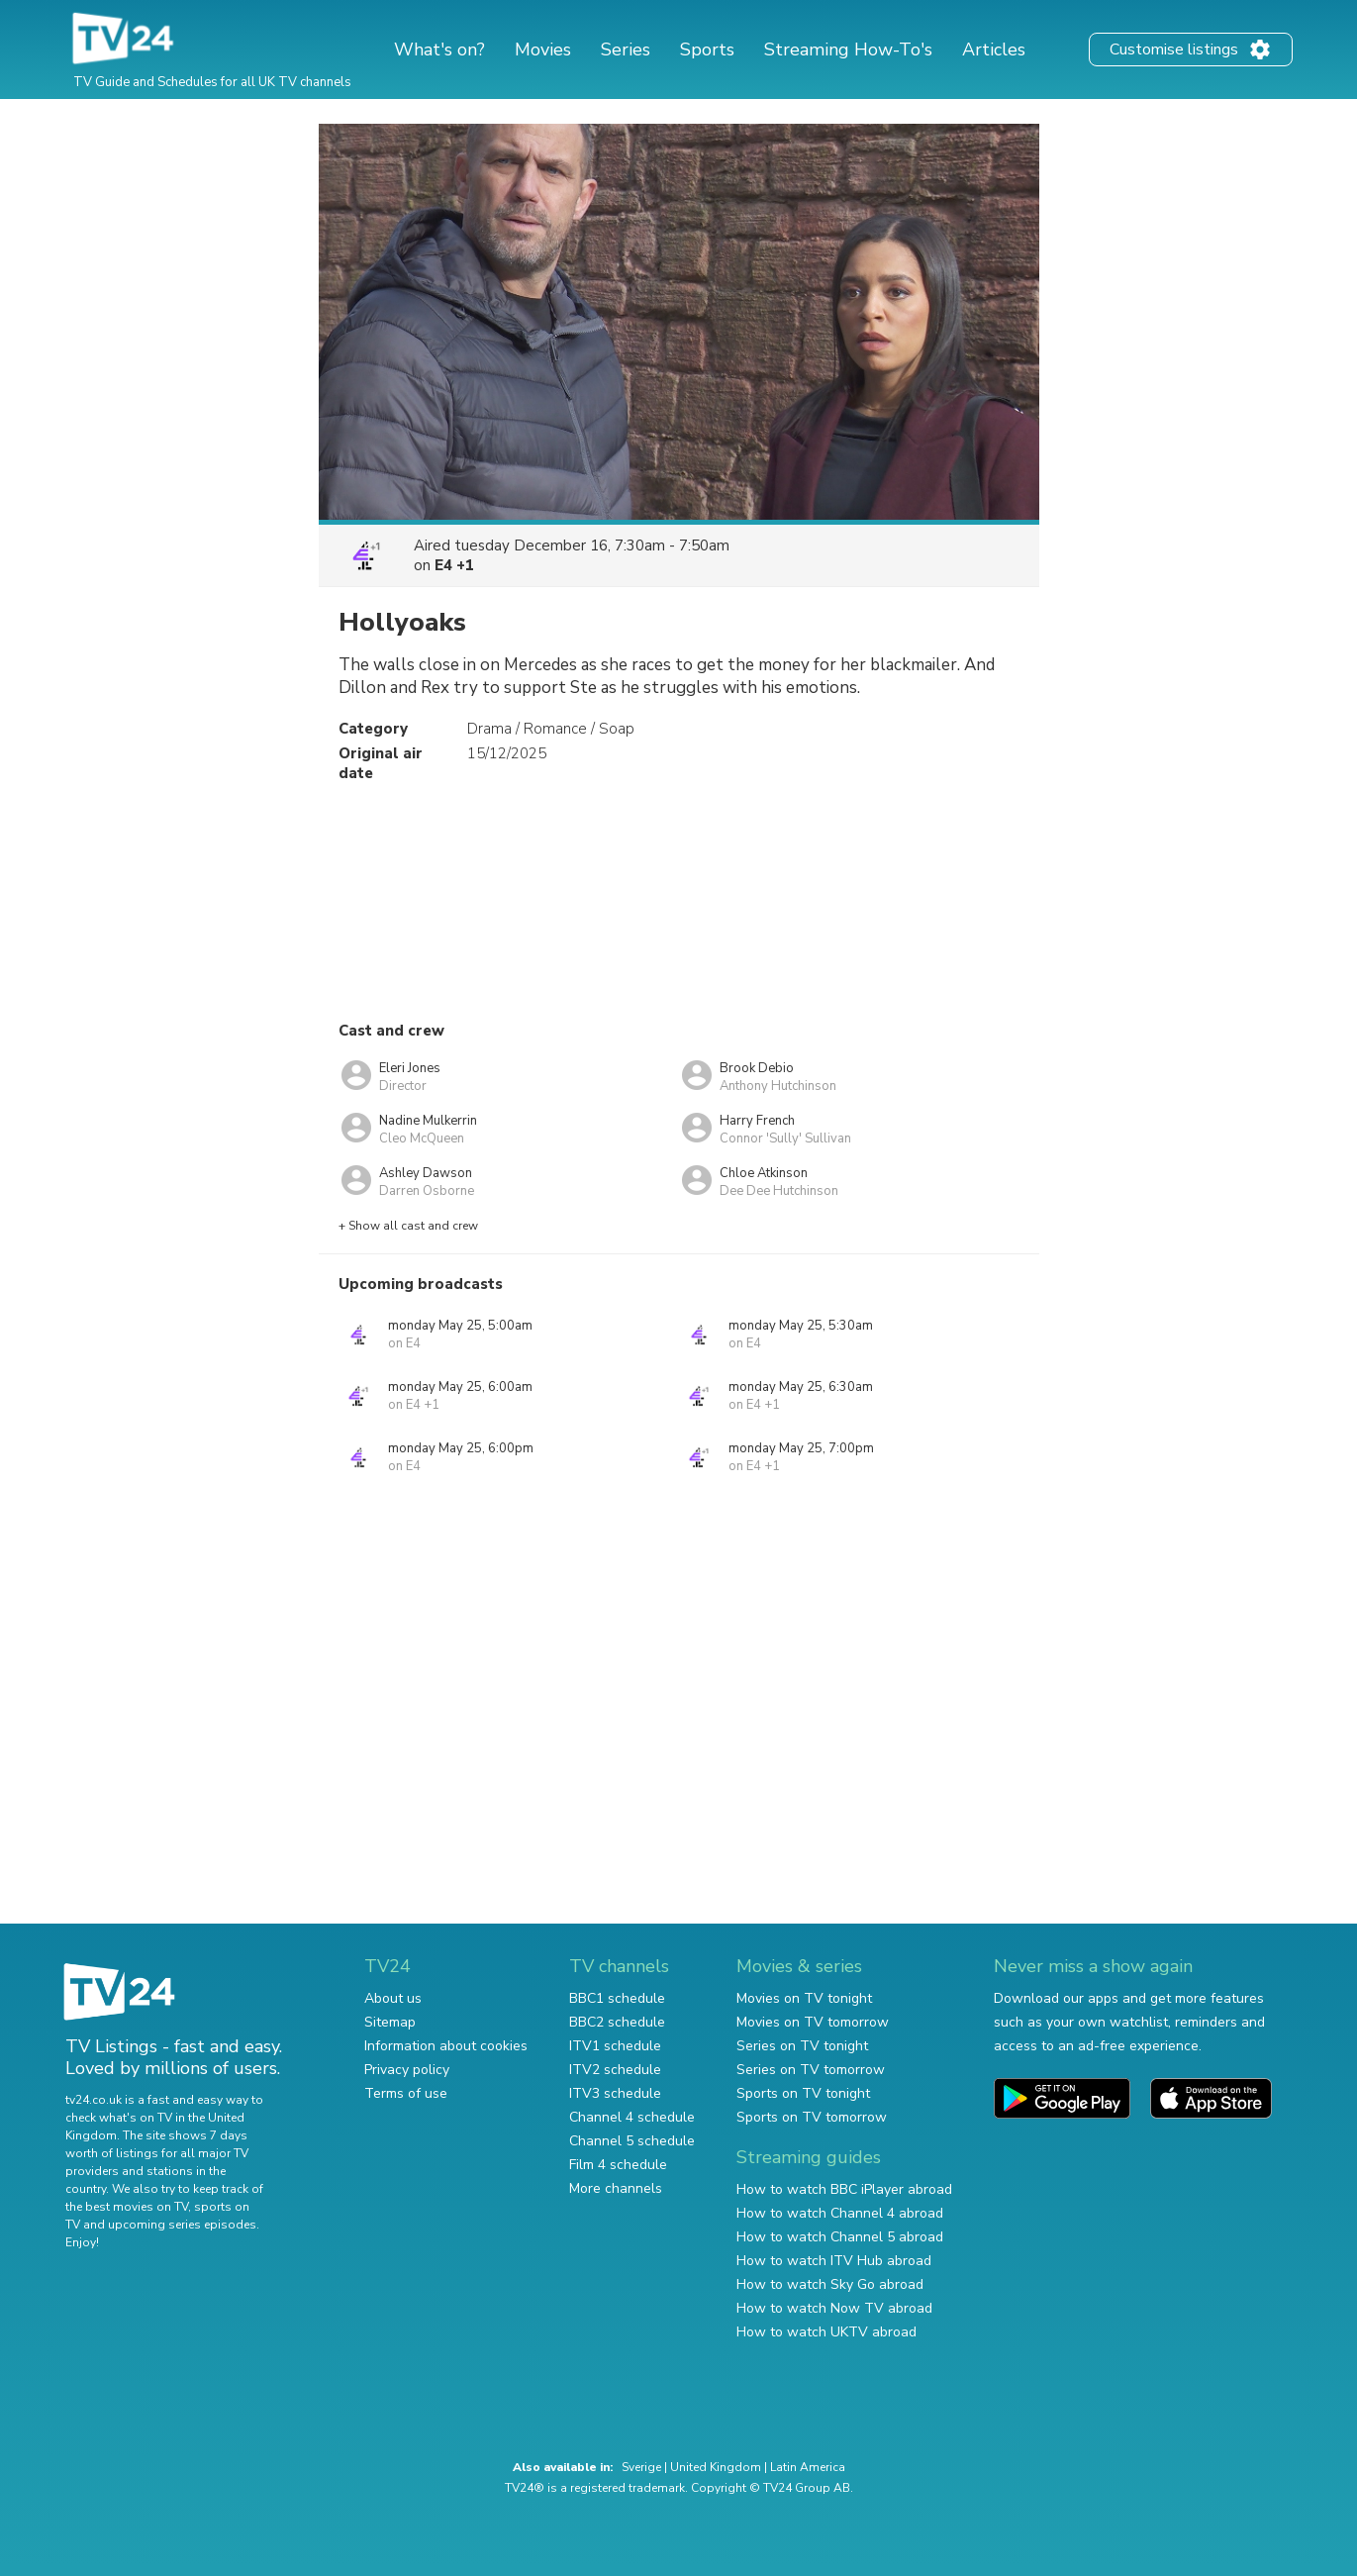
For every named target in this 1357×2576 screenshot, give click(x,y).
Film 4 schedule (618, 2164)
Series (625, 49)
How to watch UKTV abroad (826, 2332)
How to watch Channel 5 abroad (839, 2237)
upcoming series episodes (182, 2224)
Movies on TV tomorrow (812, 2022)
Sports (707, 49)
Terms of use (405, 2093)
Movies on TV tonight (804, 1998)
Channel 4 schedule (632, 2117)
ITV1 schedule (615, 2045)
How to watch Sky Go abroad (829, 2284)
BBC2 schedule (617, 2022)
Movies (543, 49)
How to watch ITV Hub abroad (833, 2260)
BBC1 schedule (617, 1998)
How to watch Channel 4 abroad (839, 2213)
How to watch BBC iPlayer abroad (844, 2189)
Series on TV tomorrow (810, 2069)
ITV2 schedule (615, 2069)
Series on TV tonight (802, 2045)
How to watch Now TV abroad (834, 2308)
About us (393, 1998)
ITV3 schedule (615, 2093)
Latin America (807, 2467)
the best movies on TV (126, 2207)
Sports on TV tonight (803, 2093)
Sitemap (390, 2022)
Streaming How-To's (848, 49)
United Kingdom (715, 2467)
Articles (993, 49)
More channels (615, 2188)
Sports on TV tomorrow (811, 2117)
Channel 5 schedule (632, 2140)
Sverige (641, 2467)
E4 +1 (454, 565)
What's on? (439, 49)
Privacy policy (406, 2069)
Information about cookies (446, 2045)
